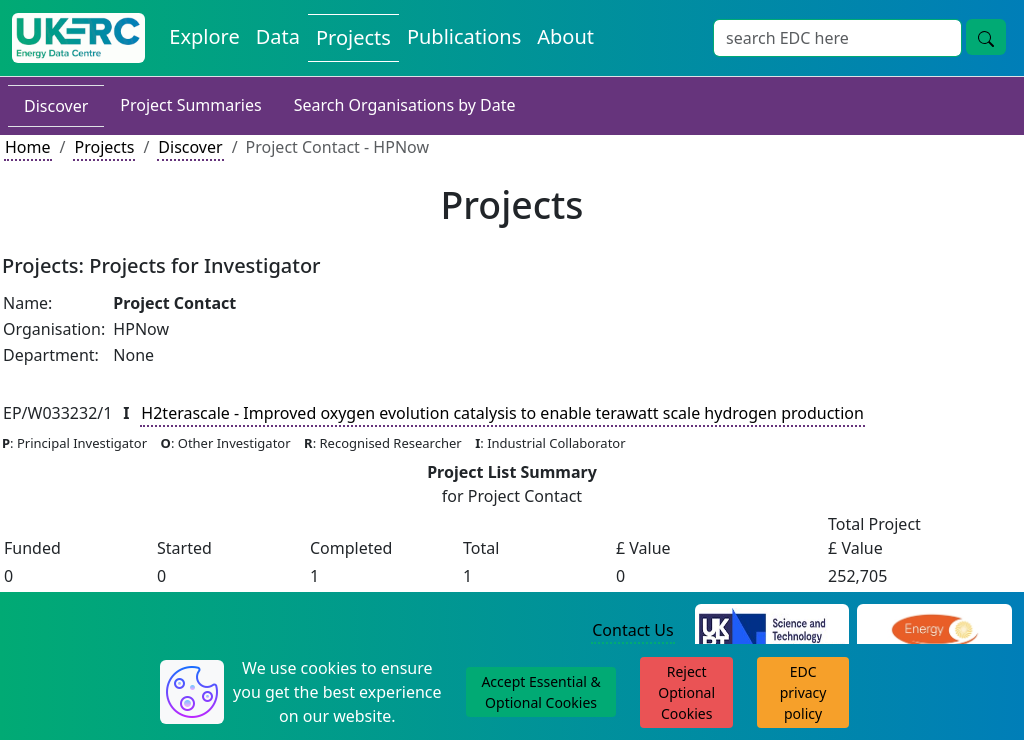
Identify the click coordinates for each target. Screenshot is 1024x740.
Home (28, 147)
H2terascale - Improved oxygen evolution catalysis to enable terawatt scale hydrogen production (502, 413)
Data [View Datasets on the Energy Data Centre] (278, 36)
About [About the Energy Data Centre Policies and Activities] (565, 36)
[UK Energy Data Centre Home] (78, 38)
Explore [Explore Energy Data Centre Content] (204, 36)
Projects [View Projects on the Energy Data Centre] (353, 37)
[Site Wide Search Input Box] (837, 38)
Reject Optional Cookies (686, 692)
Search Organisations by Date (405, 105)
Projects (104, 147)
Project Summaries (190, 105)
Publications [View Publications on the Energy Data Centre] (464, 36)
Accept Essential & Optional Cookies (540, 692)
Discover (56, 106)
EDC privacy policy (803, 692)
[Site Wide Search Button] (986, 37)
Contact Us (632, 630)
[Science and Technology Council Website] (772, 631)
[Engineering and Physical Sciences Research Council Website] (934, 631)
